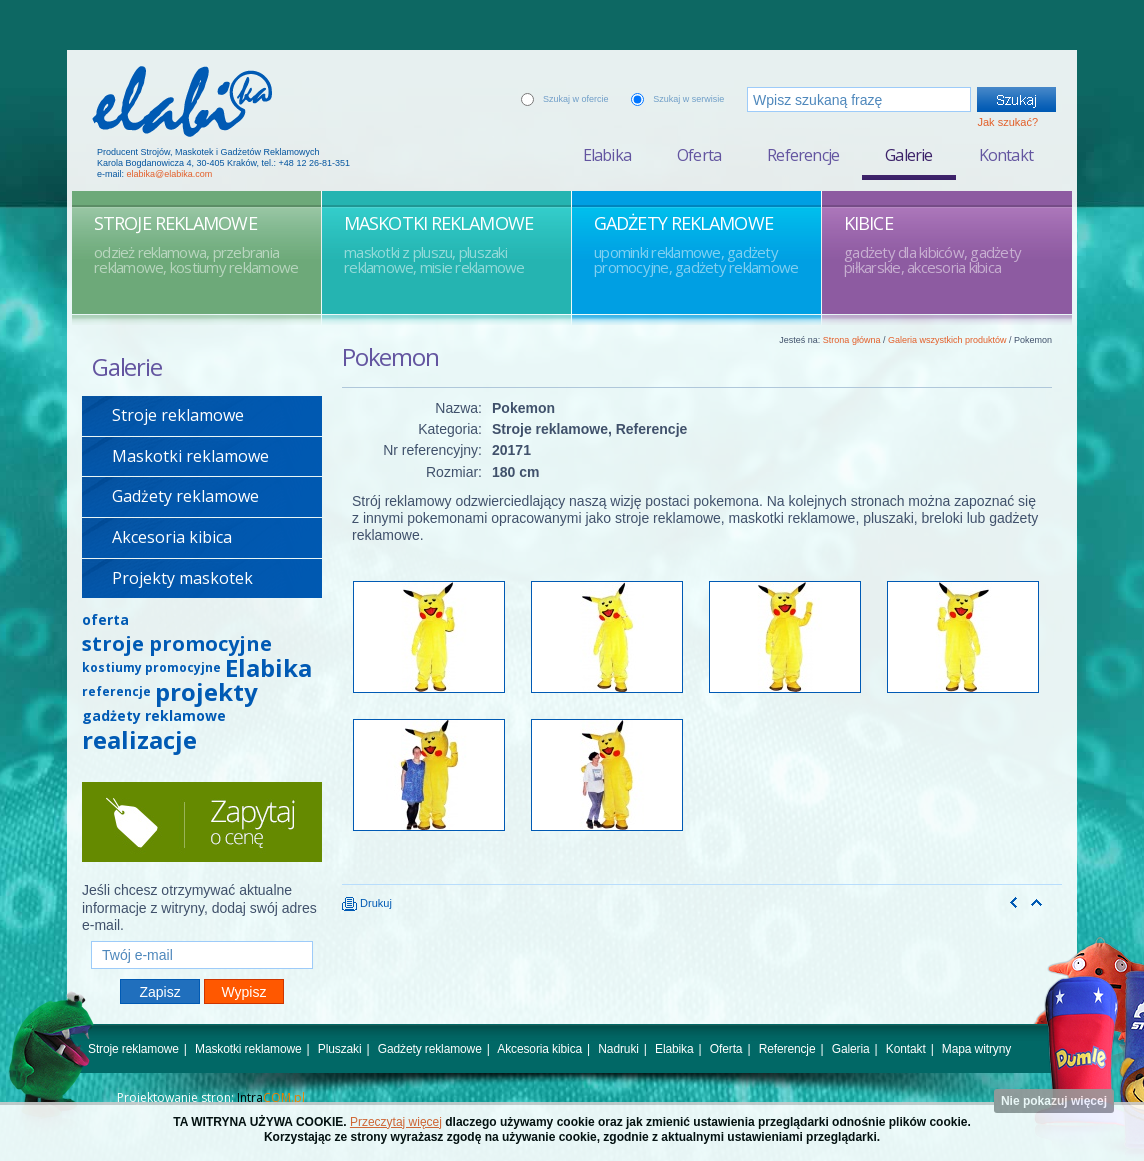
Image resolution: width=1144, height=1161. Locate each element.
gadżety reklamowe (154, 715)
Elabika (607, 155)
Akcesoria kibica (172, 537)
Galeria (851, 1049)
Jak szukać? (1007, 122)
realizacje (139, 739)
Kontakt (1006, 155)
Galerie (908, 155)
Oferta (699, 155)
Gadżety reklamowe (185, 496)
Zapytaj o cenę (202, 822)
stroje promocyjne (177, 643)
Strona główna (852, 340)
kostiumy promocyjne (151, 667)
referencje (116, 691)
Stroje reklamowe (178, 415)
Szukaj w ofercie (576, 99)
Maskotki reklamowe (190, 456)
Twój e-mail (202, 932)
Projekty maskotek (182, 578)
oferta (105, 619)
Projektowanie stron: (211, 1097)
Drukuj (367, 903)
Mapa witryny (976, 1049)
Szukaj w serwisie (688, 99)
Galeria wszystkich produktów (947, 340)
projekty (206, 691)
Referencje (803, 155)
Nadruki (618, 1049)
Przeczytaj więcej (396, 1122)
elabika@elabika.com (170, 174)
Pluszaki (340, 1049)
